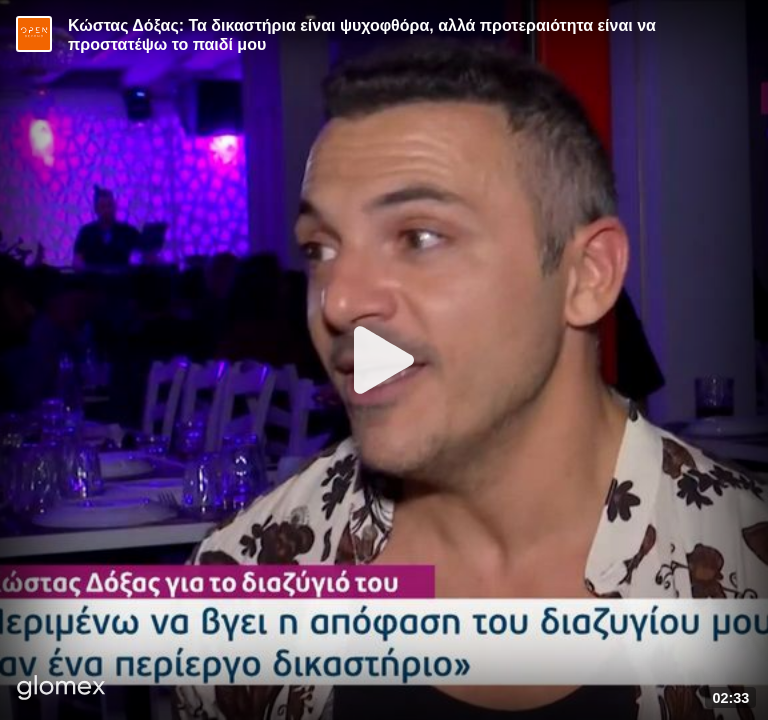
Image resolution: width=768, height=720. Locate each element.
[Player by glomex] (61, 689)
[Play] (384, 360)
